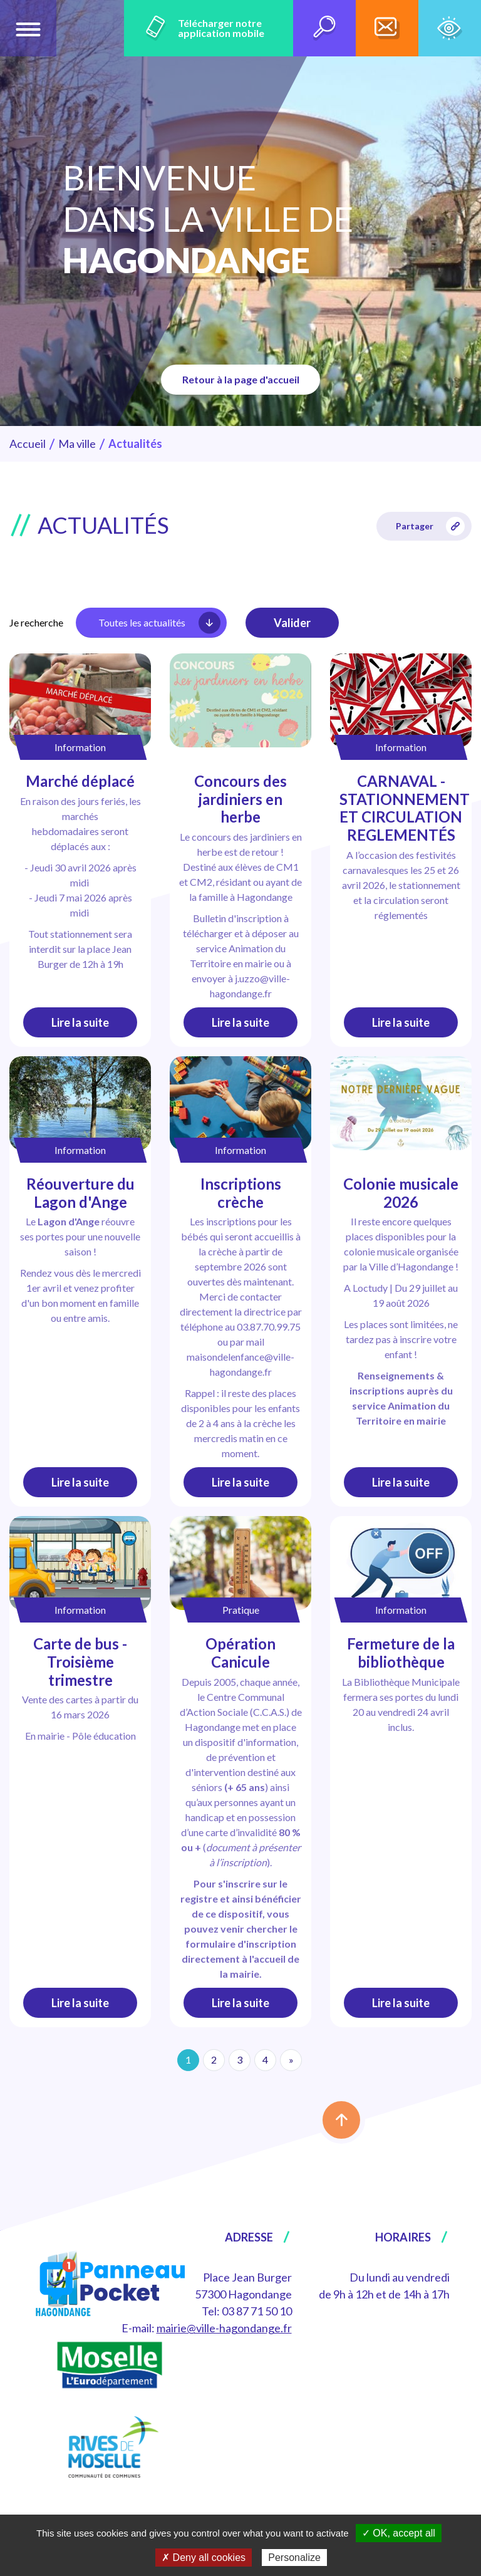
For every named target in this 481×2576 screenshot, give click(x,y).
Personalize (294, 2557)
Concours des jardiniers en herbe (240, 799)
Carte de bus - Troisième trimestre (80, 1661)
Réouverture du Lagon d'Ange (80, 1193)
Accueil (27, 443)
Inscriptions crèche (240, 1193)
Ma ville (77, 443)
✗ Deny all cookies (204, 2557)
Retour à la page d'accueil (240, 379)
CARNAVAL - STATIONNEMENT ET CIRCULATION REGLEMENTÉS (404, 808)
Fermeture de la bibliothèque (401, 1652)
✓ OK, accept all (398, 2533)
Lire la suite (80, 1022)
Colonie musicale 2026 (400, 1193)
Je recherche (36, 622)
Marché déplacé (80, 781)
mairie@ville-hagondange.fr (224, 2328)
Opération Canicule (240, 1652)
